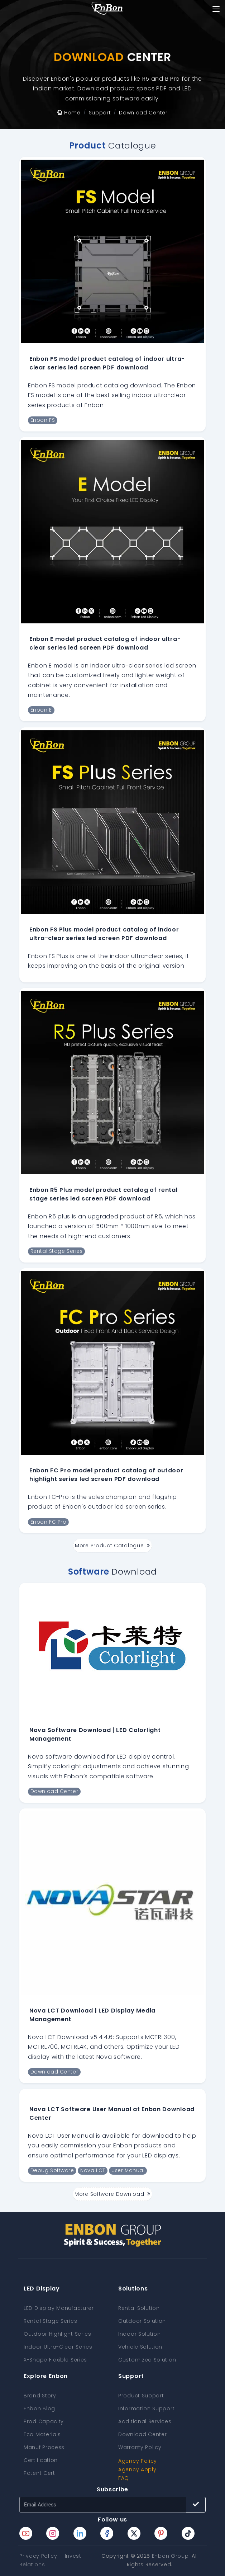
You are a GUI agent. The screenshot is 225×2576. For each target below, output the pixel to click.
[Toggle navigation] (216, 9)
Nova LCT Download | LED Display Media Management (92, 2014)
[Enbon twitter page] (134, 2533)
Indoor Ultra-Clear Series (58, 2346)
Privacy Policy (38, 2556)
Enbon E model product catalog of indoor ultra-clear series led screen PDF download (105, 643)
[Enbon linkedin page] (79, 2533)
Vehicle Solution (140, 2346)
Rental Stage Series (50, 2321)
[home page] (107, 9)
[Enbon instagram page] (52, 2533)
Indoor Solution (139, 2333)
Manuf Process (44, 2447)
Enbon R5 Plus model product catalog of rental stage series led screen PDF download (103, 1194)
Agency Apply (137, 2469)
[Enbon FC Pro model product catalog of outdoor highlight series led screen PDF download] (112, 1363)
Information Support (146, 2408)
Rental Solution (139, 2308)
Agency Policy (137, 2460)
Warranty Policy (140, 2447)
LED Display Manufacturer (59, 2308)
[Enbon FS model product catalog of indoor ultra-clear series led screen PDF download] (112, 251)
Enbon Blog (39, 2408)
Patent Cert (39, 2473)
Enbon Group (170, 2556)
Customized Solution (147, 2359)
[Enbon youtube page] (25, 2533)
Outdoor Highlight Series (57, 2333)
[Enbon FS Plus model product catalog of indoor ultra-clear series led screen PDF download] (112, 822)
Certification (41, 2460)
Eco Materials (42, 2434)
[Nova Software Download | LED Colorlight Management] (112, 1650)
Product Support (141, 2395)
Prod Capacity (44, 2421)
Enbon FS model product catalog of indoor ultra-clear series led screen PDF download (107, 363)
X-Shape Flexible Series (55, 2359)
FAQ (123, 2478)
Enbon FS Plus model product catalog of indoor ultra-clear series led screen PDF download (104, 933)
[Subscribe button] (196, 2505)
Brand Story (40, 2395)
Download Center (142, 2434)
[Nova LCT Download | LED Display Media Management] (112, 1903)
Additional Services (144, 2421)
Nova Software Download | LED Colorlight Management (95, 1734)
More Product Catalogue (112, 1545)
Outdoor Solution (142, 2321)
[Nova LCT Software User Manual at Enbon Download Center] (112, 2092)
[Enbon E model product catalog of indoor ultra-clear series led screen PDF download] (112, 531)
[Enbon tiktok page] (188, 2533)
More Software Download (112, 2194)
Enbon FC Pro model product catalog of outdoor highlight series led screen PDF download (106, 1474)
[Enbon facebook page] (106, 2533)
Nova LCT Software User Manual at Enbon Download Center (112, 2113)
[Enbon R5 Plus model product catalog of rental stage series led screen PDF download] (112, 1082)
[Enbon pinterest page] (160, 2533)
